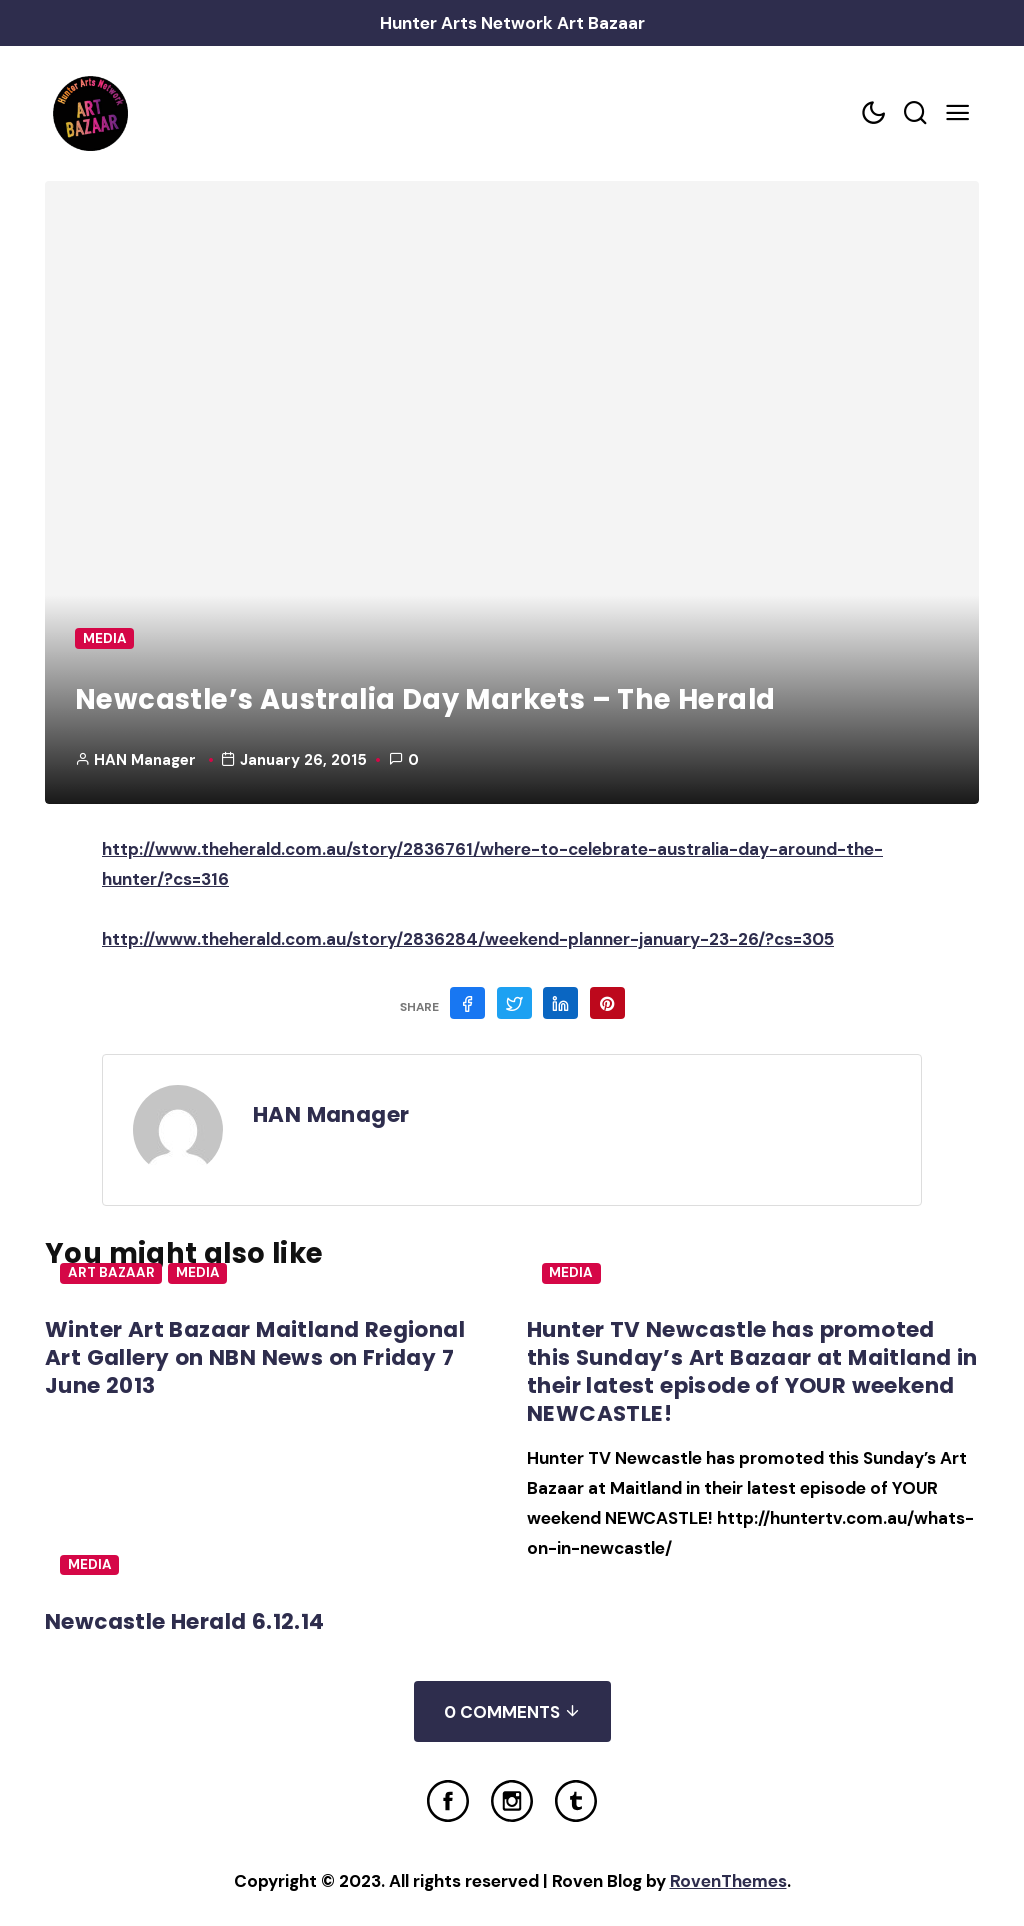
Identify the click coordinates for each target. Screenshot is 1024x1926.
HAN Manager (145, 760)
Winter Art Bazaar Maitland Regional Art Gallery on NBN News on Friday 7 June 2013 (255, 1357)
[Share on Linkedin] (560, 1003)
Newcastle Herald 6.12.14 (185, 1621)
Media (105, 638)
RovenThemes (728, 1881)
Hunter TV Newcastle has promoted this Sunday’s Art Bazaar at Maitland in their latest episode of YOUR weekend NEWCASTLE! (752, 1371)
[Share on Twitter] (514, 1003)
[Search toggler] (916, 113)
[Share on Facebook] (467, 1003)
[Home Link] (90, 113)
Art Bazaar (111, 1272)
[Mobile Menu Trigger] (958, 113)
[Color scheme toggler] (874, 113)
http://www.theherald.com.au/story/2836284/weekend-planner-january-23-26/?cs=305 (468, 939)
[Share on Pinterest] (607, 1003)
